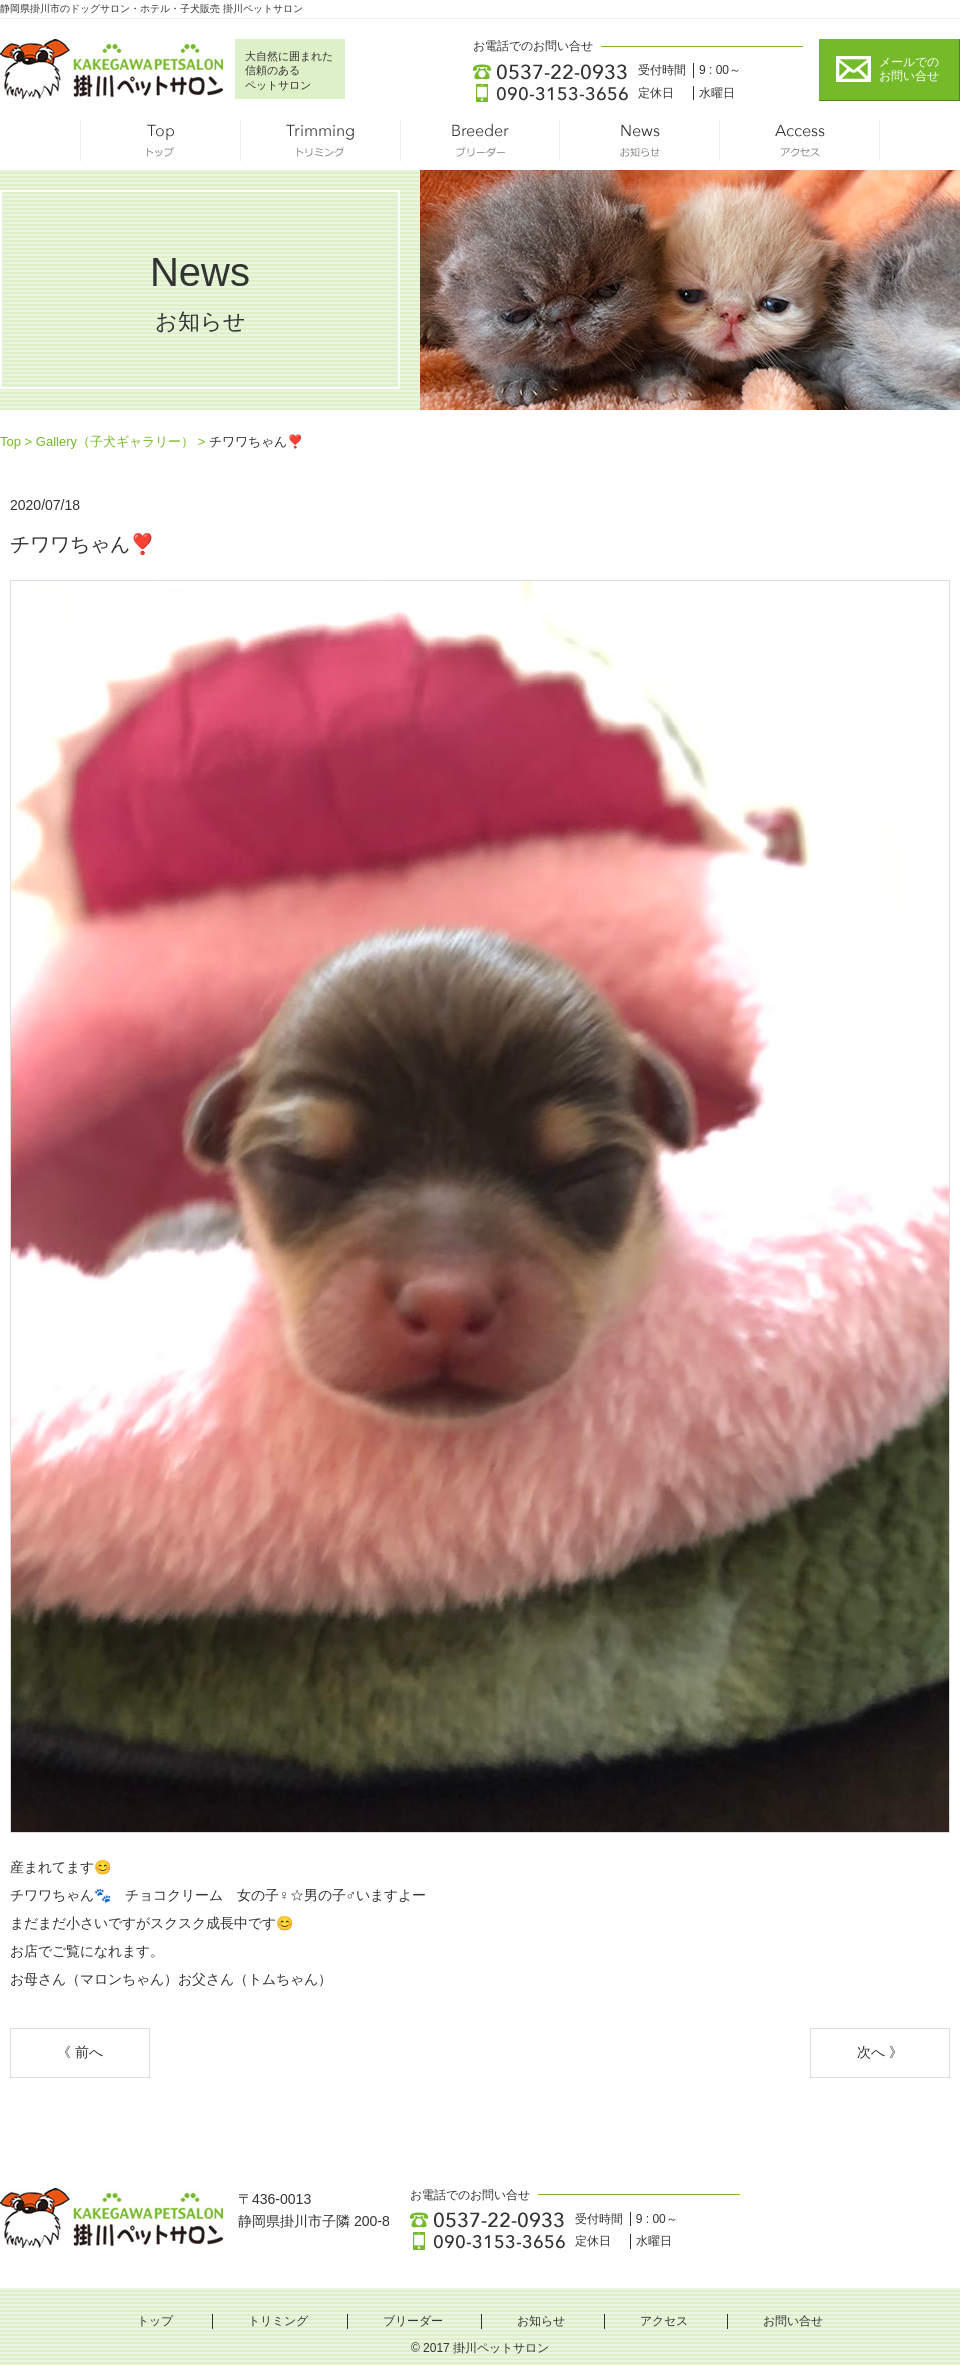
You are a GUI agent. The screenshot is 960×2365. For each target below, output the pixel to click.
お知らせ (640, 145)
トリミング (320, 145)
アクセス (800, 145)
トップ (160, 145)
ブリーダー (480, 145)
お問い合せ (793, 2321)
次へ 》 (880, 2052)
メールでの (909, 69)
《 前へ (80, 2052)
